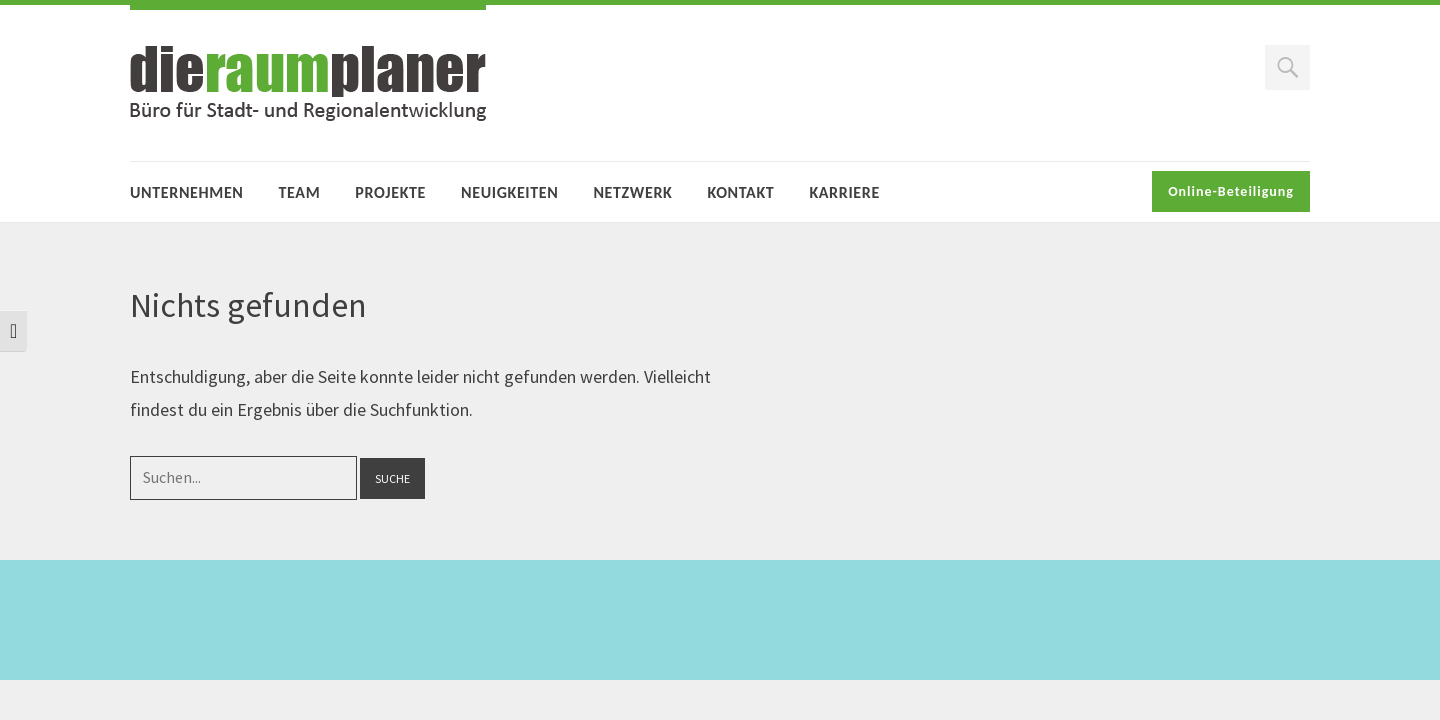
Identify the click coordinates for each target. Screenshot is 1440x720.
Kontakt (740, 192)
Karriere (844, 192)
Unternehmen (187, 192)
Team (300, 192)
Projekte (390, 192)
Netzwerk (632, 192)
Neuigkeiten (509, 192)
